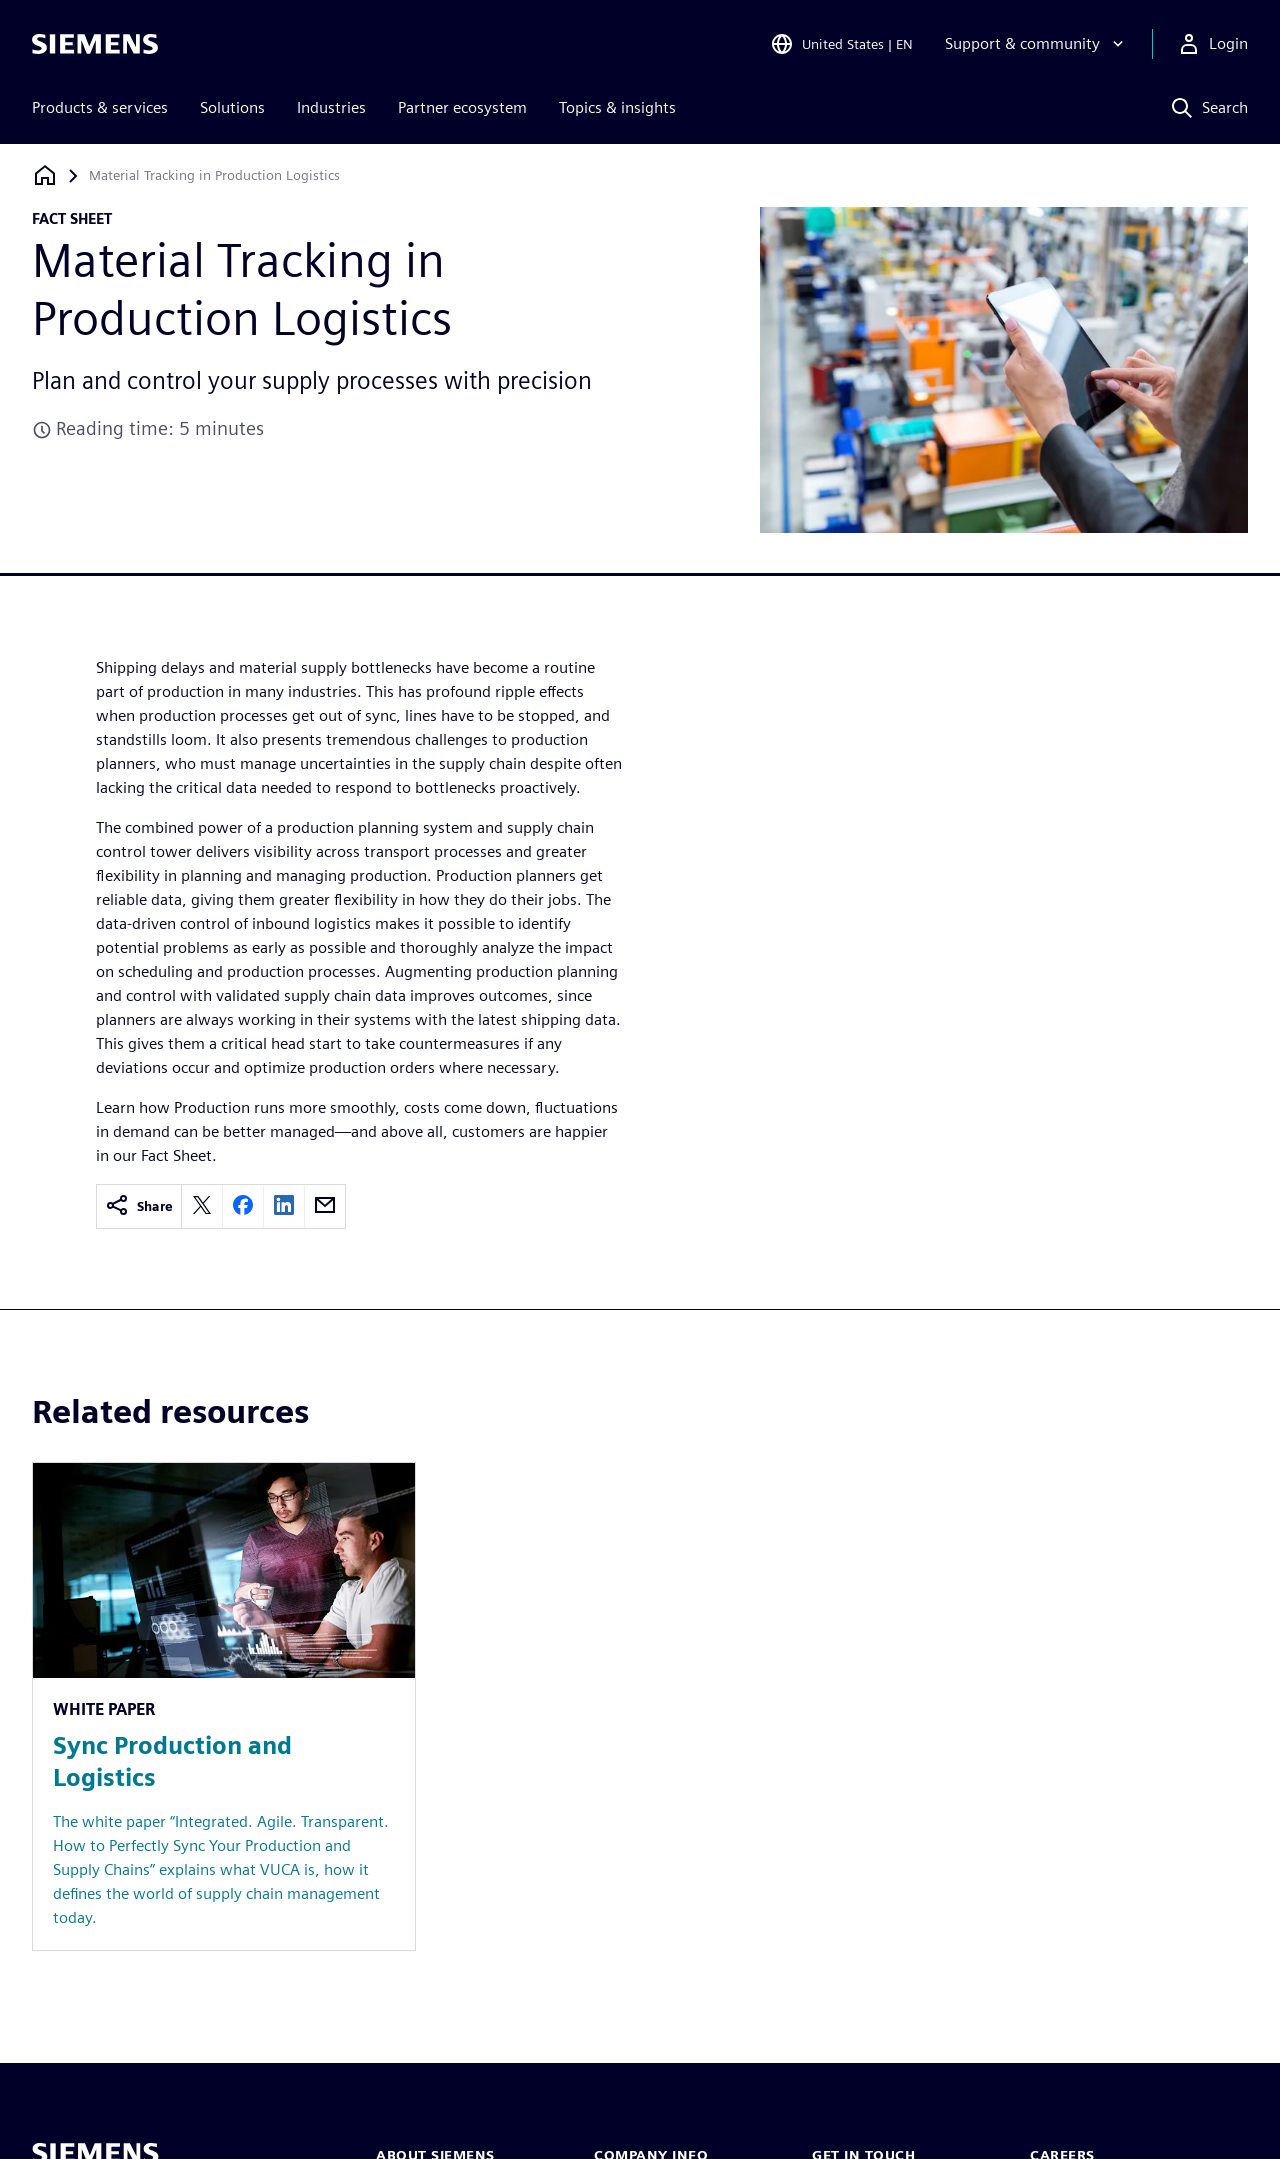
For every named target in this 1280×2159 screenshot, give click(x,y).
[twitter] (202, 1206)
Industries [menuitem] (331, 107)
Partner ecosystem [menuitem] (462, 107)
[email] (325, 1206)
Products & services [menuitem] (100, 107)
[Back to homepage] (45, 175)
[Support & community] (1036, 44)
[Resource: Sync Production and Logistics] (224, 1706)
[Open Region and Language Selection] (841, 44)
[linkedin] (284, 1206)
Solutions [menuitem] (232, 107)
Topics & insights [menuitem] (617, 107)
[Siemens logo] (95, 44)
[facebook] (243, 1206)
